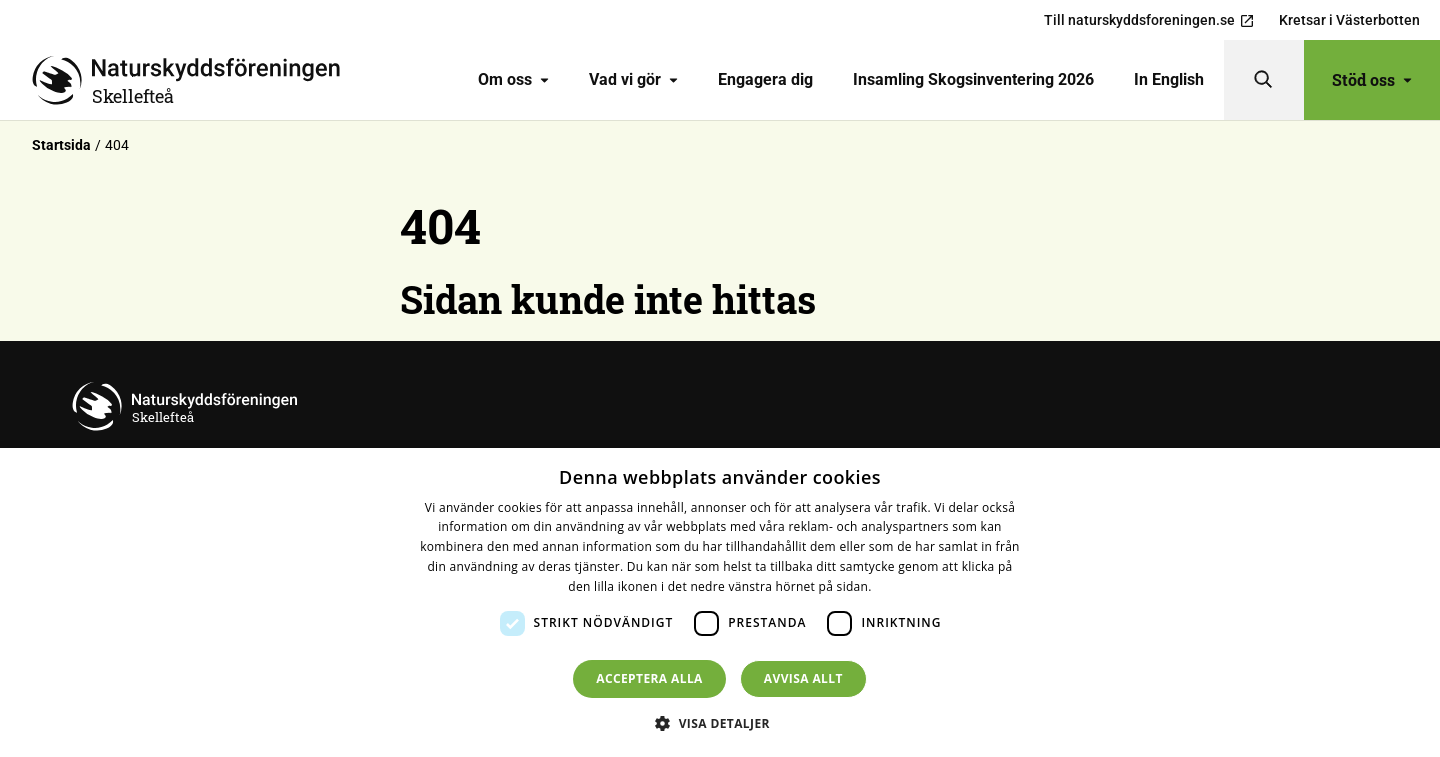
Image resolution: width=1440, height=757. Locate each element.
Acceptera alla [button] (649, 678)
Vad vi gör (633, 79)
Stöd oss (1372, 79)
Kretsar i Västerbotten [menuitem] (1349, 20)
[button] (720, 723)
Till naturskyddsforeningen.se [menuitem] (1149, 20)
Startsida (61, 145)
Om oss (513, 79)
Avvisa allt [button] (803, 678)
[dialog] (720, 602)
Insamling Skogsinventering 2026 (973, 79)
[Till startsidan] (194, 80)
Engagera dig (765, 79)
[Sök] (1264, 80)
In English (1169, 79)
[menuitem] (513, 80)
